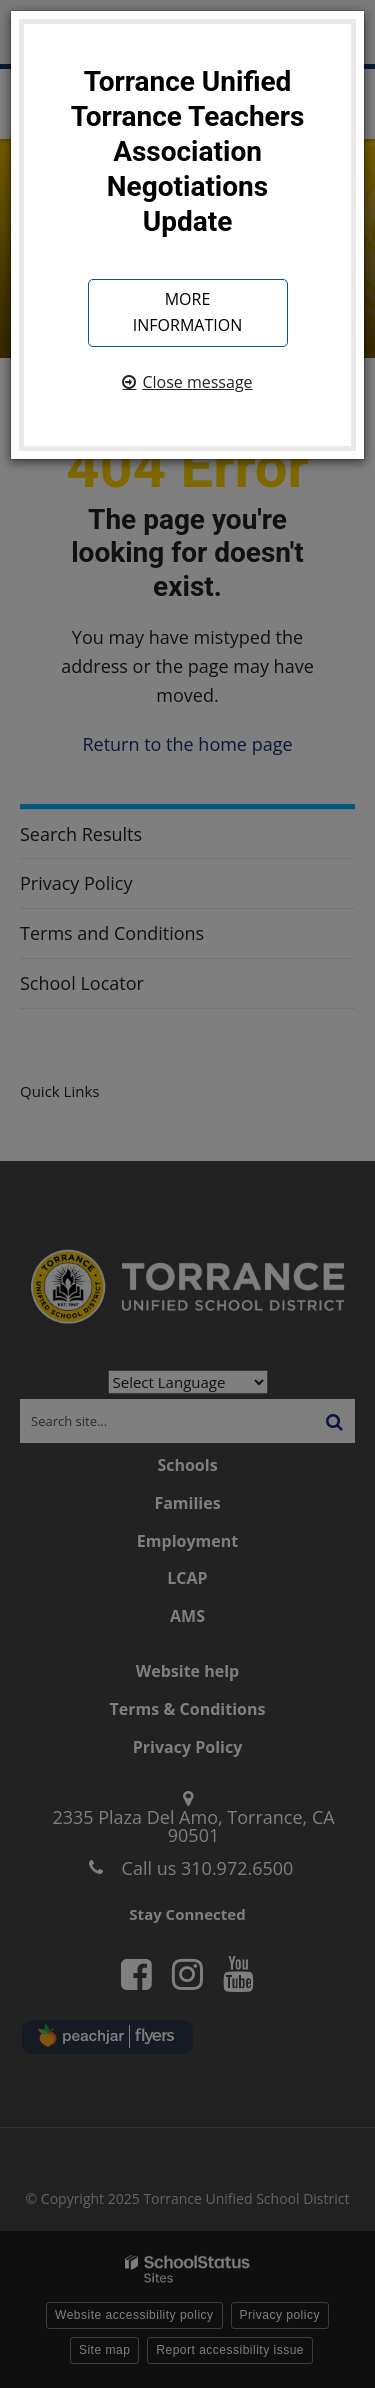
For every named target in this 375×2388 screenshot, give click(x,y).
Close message (197, 382)
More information (187, 312)
